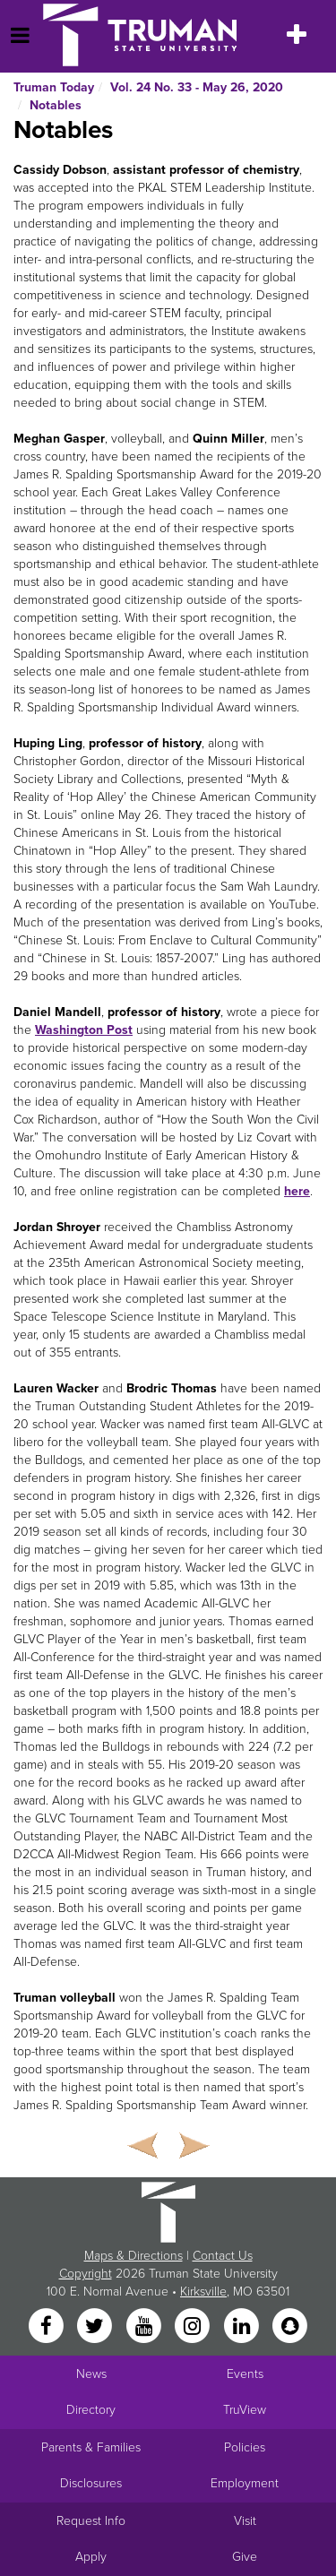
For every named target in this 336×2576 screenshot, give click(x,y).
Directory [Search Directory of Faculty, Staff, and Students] (91, 2409)
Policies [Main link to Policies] (244, 2447)
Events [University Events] (245, 2374)
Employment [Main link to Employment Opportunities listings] (245, 2483)
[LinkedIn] (243, 2327)
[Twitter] (97, 2327)
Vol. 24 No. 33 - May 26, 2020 (196, 87)
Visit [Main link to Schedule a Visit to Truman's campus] (245, 2521)
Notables (56, 105)
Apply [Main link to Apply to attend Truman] (91, 2556)
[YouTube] (145, 2327)
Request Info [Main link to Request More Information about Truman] (90, 2521)
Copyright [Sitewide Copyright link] (85, 2273)
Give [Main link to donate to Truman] (244, 2556)
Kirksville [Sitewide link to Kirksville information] (203, 2291)
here (297, 1191)
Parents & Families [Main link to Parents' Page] (91, 2447)
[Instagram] (194, 2327)
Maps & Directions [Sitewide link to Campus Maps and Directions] (133, 2255)
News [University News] (91, 2374)
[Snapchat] (289, 2327)
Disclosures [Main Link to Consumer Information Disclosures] (91, 2483)
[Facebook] (47, 2327)
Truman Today (53, 87)
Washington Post (84, 1030)
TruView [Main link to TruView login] (244, 2409)
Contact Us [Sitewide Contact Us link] (223, 2255)
